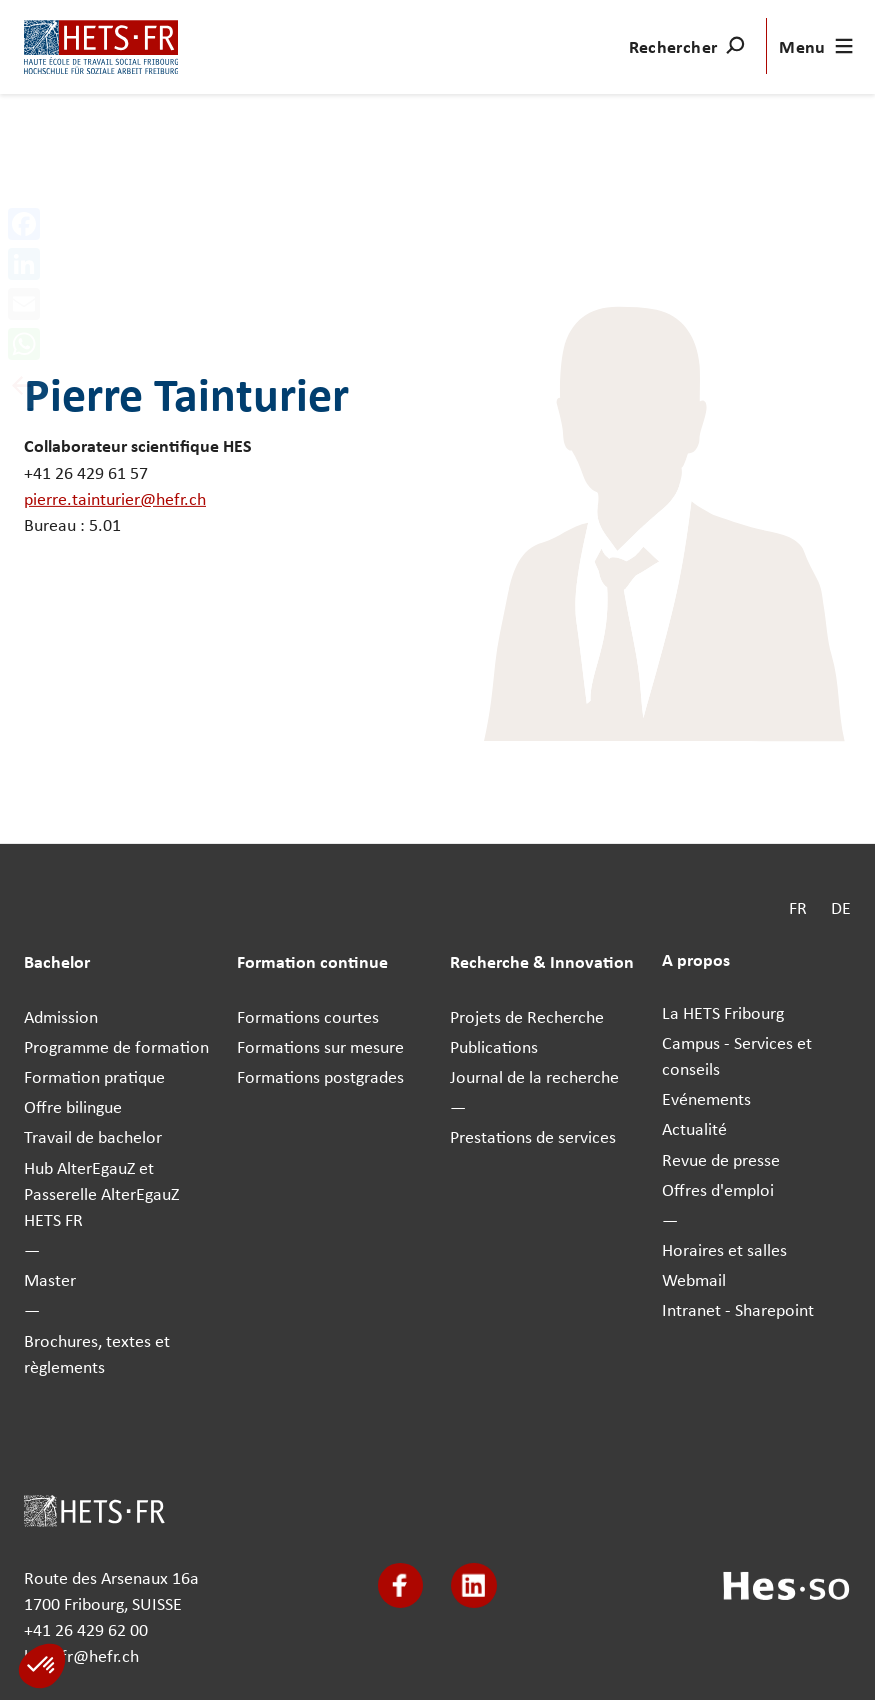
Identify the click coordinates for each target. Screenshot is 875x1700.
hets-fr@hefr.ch (81, 1655)
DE (841, 906)
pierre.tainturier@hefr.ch (115, 498)
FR (798, 906)
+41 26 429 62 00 (86, 1629)
